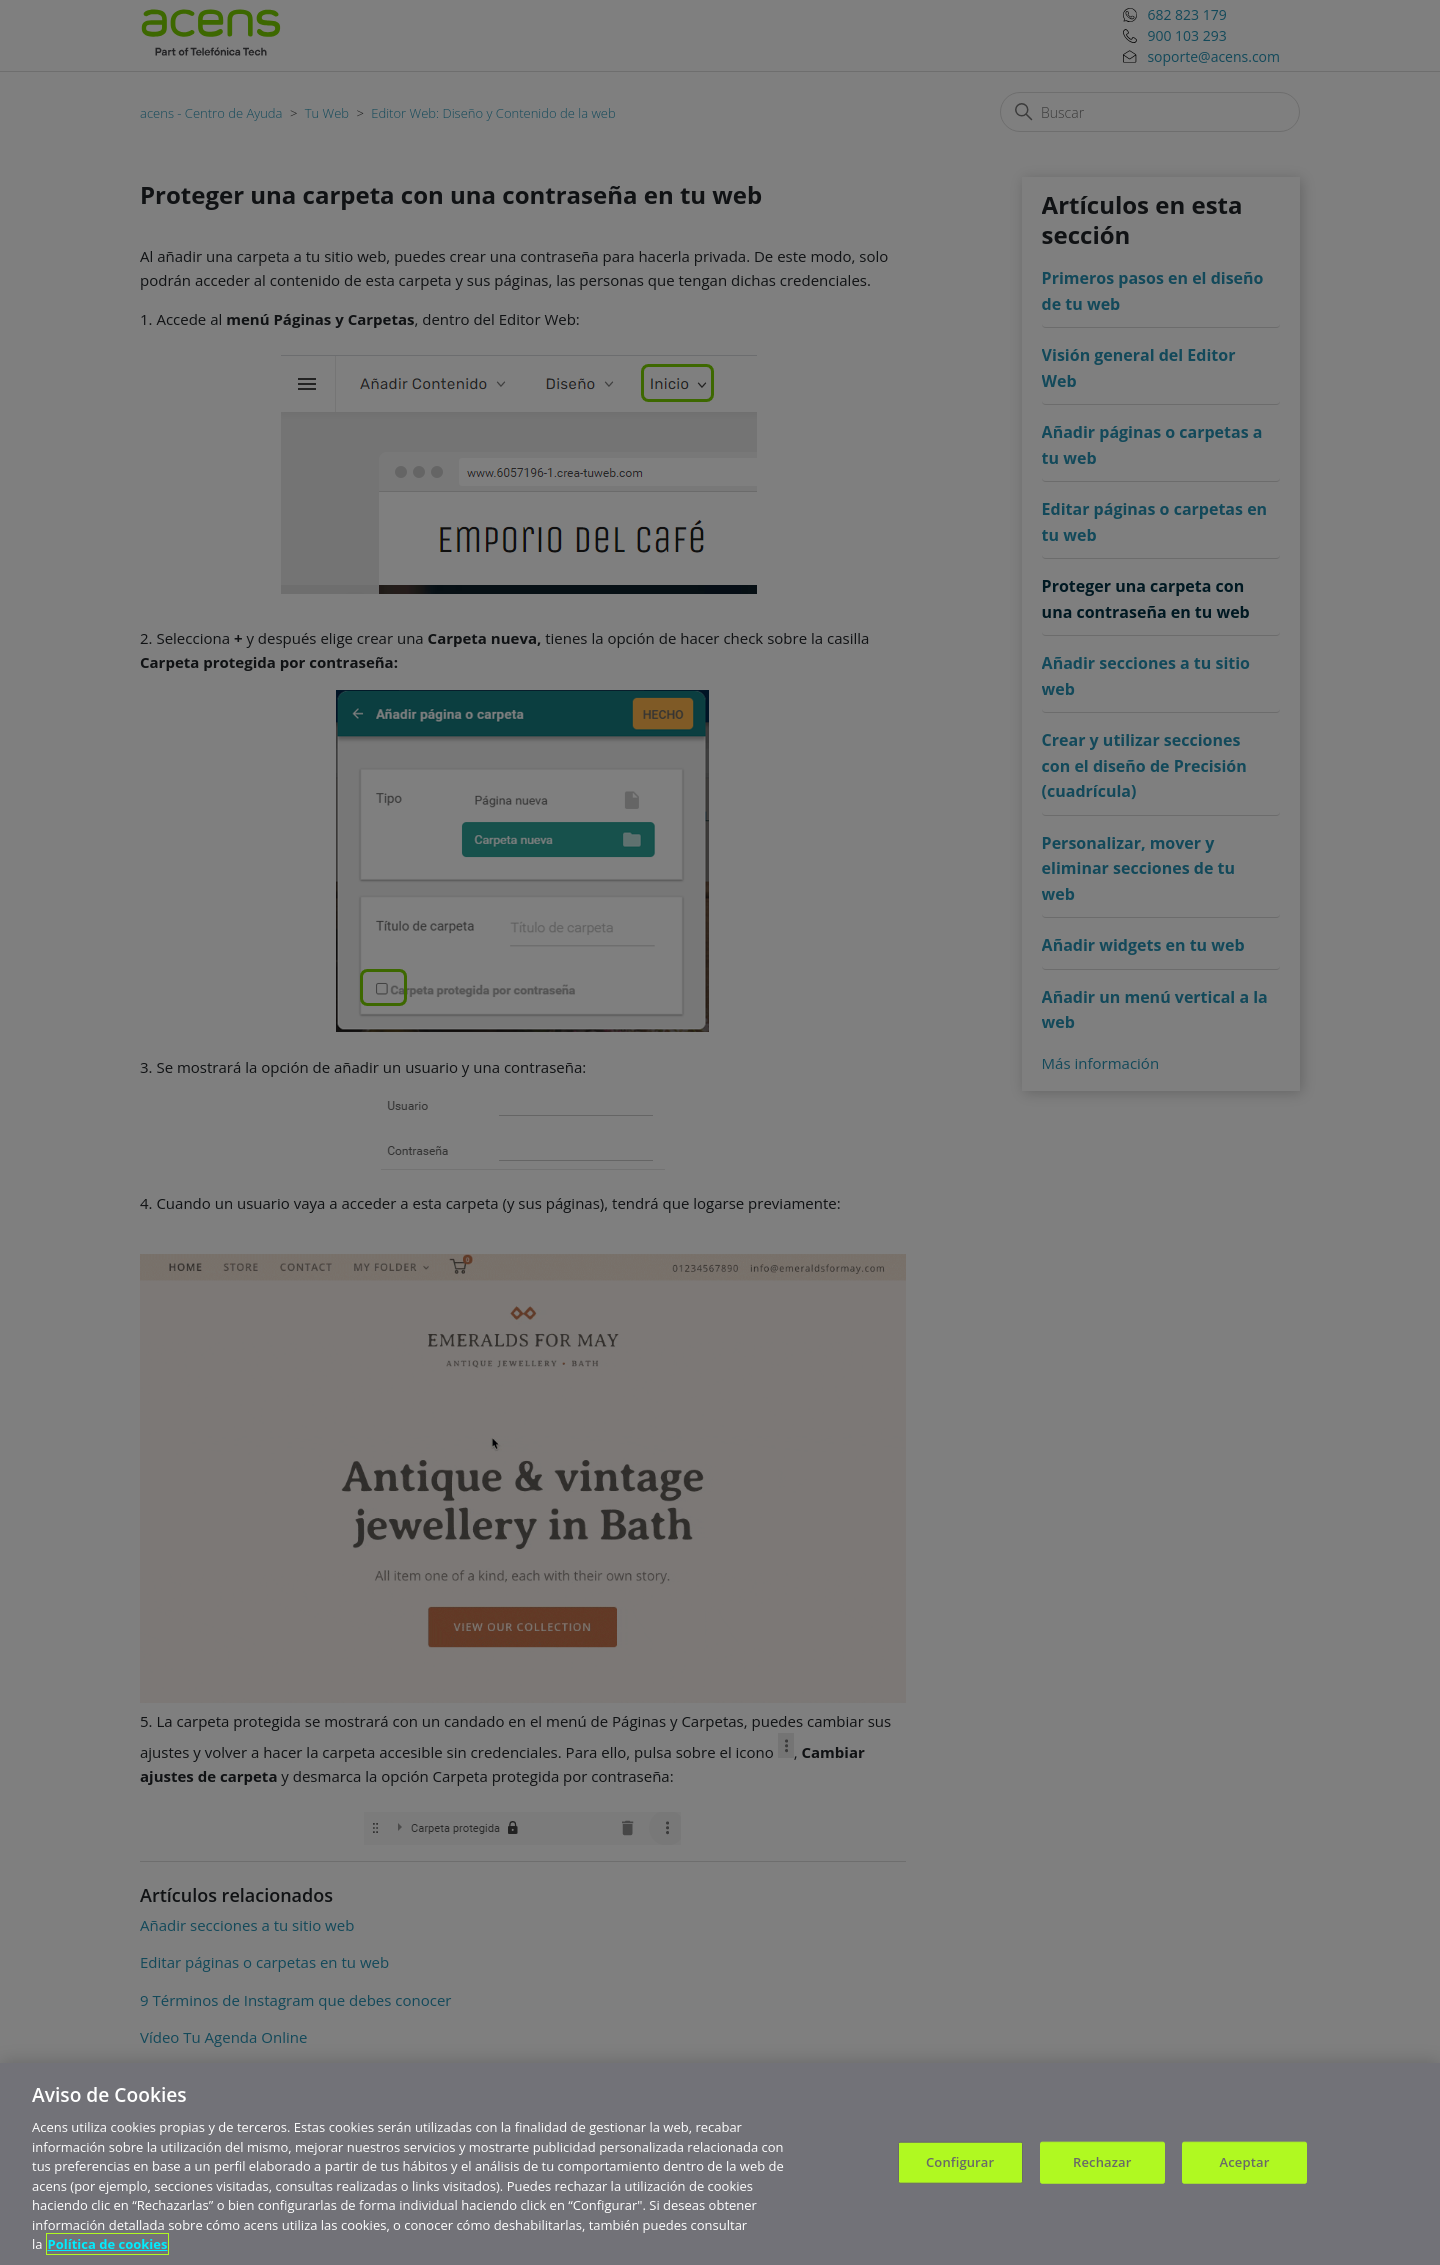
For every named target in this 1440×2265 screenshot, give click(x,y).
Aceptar (1245, 2168)
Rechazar (1102, 2168)
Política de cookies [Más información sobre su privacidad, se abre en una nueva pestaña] (108, 2251)
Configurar (960, 2168)
